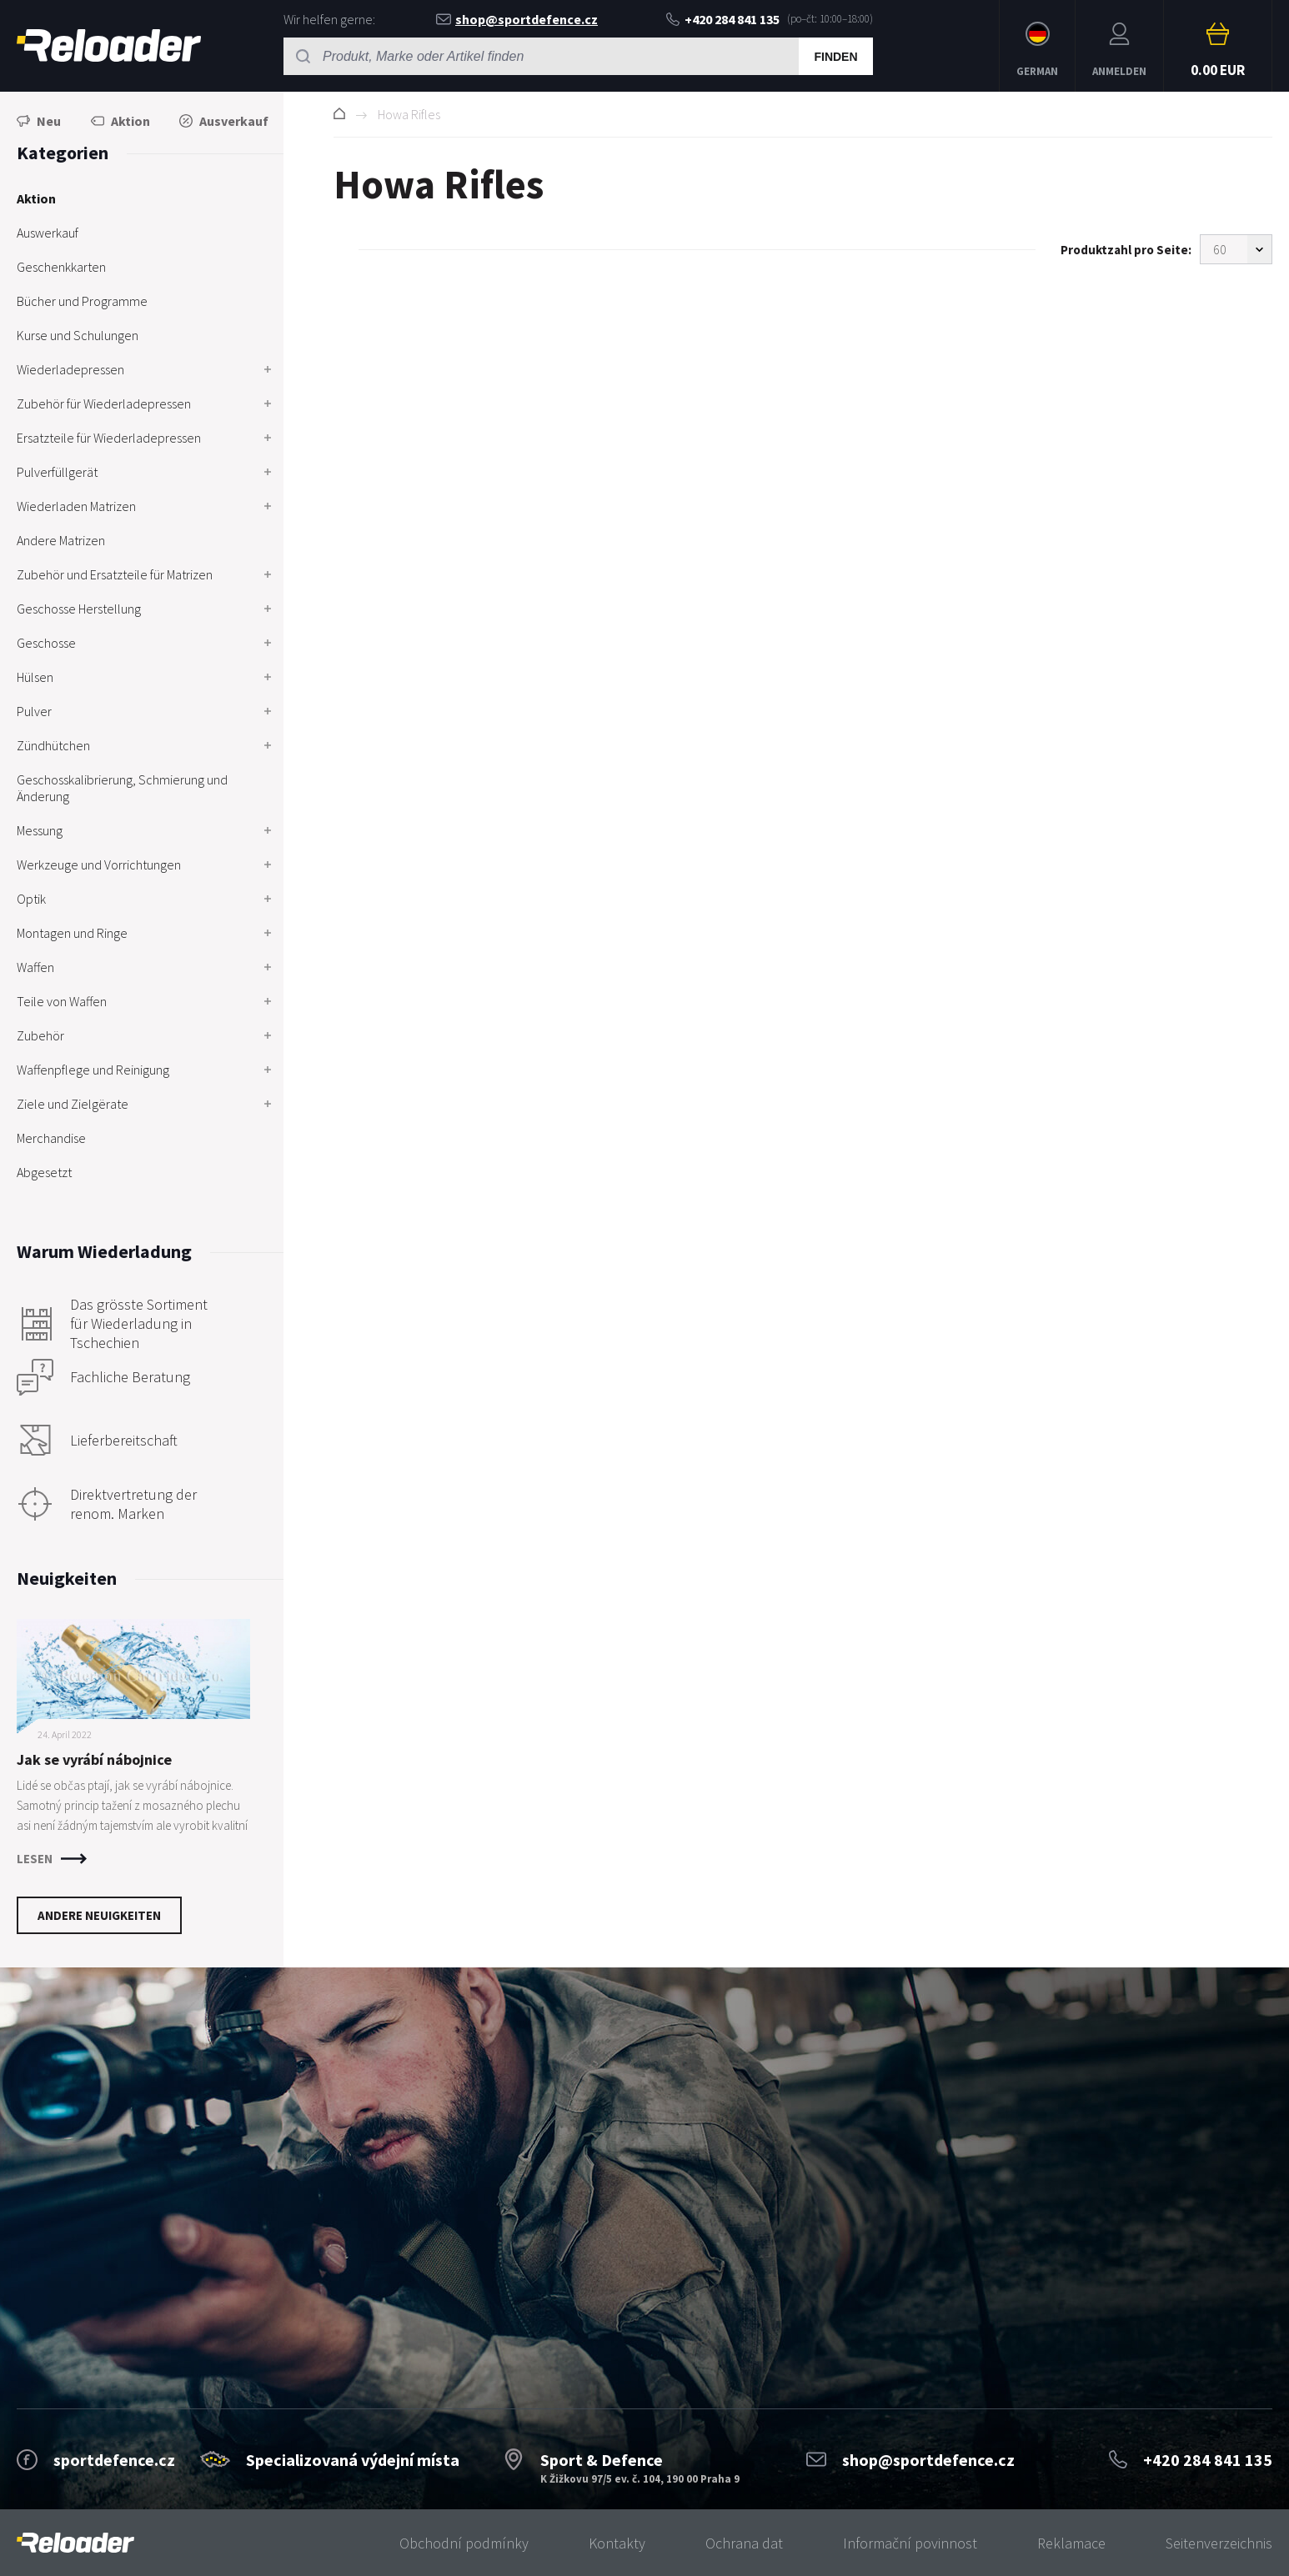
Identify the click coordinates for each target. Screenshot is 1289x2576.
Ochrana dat (744, 2543)
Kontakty (617, 2543)
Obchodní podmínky (464, 2543)
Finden (835, 56)
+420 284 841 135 (723, 19)
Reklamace (1071, 2543)
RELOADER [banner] (109, 45)
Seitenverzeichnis (1219, 2543)
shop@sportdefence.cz (517, 19)
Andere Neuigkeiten (99, 1915)
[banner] (75, 2543)
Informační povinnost (910, 2543)
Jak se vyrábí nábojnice (94, 1759)
